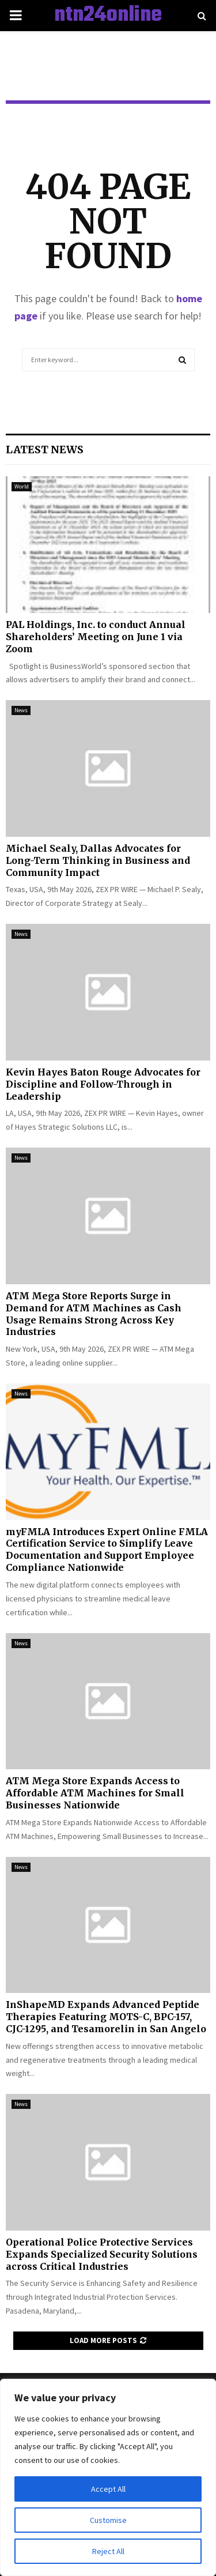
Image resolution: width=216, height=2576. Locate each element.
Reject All (108, 2551)
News (21, 710)
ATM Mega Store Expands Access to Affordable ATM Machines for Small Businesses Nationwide (95, 1793)
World (21, 486)
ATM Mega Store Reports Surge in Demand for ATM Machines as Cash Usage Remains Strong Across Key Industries (93, 1313)
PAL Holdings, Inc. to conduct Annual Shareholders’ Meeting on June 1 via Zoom (95, 637)
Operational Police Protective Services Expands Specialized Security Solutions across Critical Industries (102, 2254)
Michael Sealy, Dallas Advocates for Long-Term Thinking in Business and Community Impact (98, 860)
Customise (108, 2520)
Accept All (108, 2489)
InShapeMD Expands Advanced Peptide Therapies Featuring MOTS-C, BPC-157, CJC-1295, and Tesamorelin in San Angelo (106, 2017)
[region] (108, 2477)
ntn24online (108, 15)
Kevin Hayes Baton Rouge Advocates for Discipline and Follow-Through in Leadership (103, 1084)
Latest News (45, 449)
